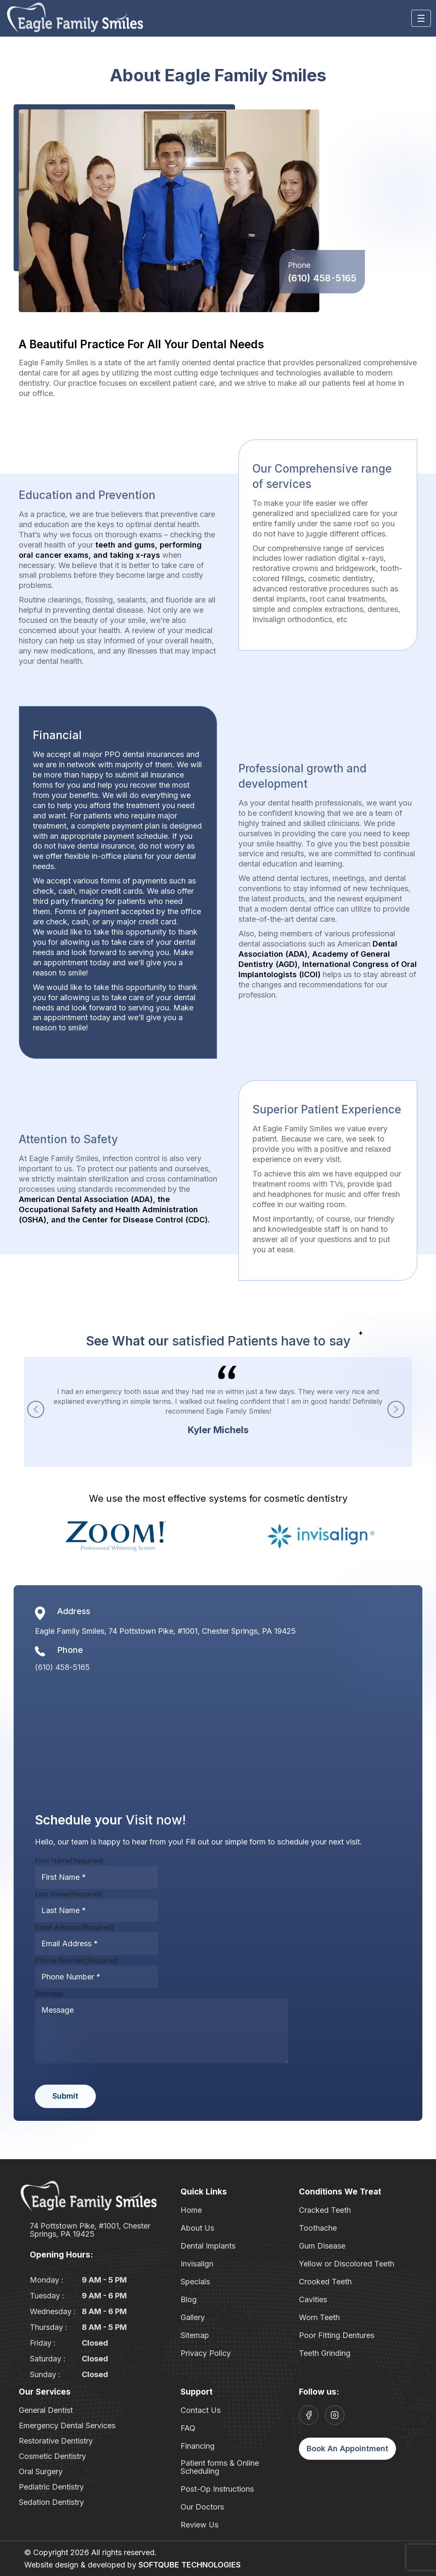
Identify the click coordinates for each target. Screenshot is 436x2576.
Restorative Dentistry (56, 2441)
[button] (395, 1409)
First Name (69, 1860)
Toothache (318, 2228)
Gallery (193, 2317)
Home (191, 2210)
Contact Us (201, 2410)
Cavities (313, 2299)
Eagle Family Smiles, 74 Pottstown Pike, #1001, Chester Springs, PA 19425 (165, 1630)
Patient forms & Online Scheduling (220, 2467)
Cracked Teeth (325, 2210)
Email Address (74, 1927)
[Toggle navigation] (421, 18)
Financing (198, 2446)
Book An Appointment (347, 2448)
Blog (189, 2299)
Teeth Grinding (324, 2353)
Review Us (199, 2525)
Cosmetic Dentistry (52, 2456)
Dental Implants (208, 2246)
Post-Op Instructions (217, 2489)
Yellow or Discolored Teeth (346, 2264)
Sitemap (195, 2335)
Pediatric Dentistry (51, 2487)
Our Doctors (202, 2507)
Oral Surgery (41, 2471)
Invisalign (197, 2264)
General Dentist (46, 2410)
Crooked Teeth (325, 2282)
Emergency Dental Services (67, 2425)
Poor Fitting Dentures (336, 2335)
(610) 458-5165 (322, 271)
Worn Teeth (319, 2317)
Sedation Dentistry (51, 2502)
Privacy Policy (206, 2353)
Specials (195, 2282)
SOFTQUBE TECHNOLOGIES (189, 2565)
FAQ (188, 2428)
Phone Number (77, 1960)
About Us (197, 2228)
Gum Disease (322, 2246)
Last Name (69, 1894)
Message (49, 1993)
